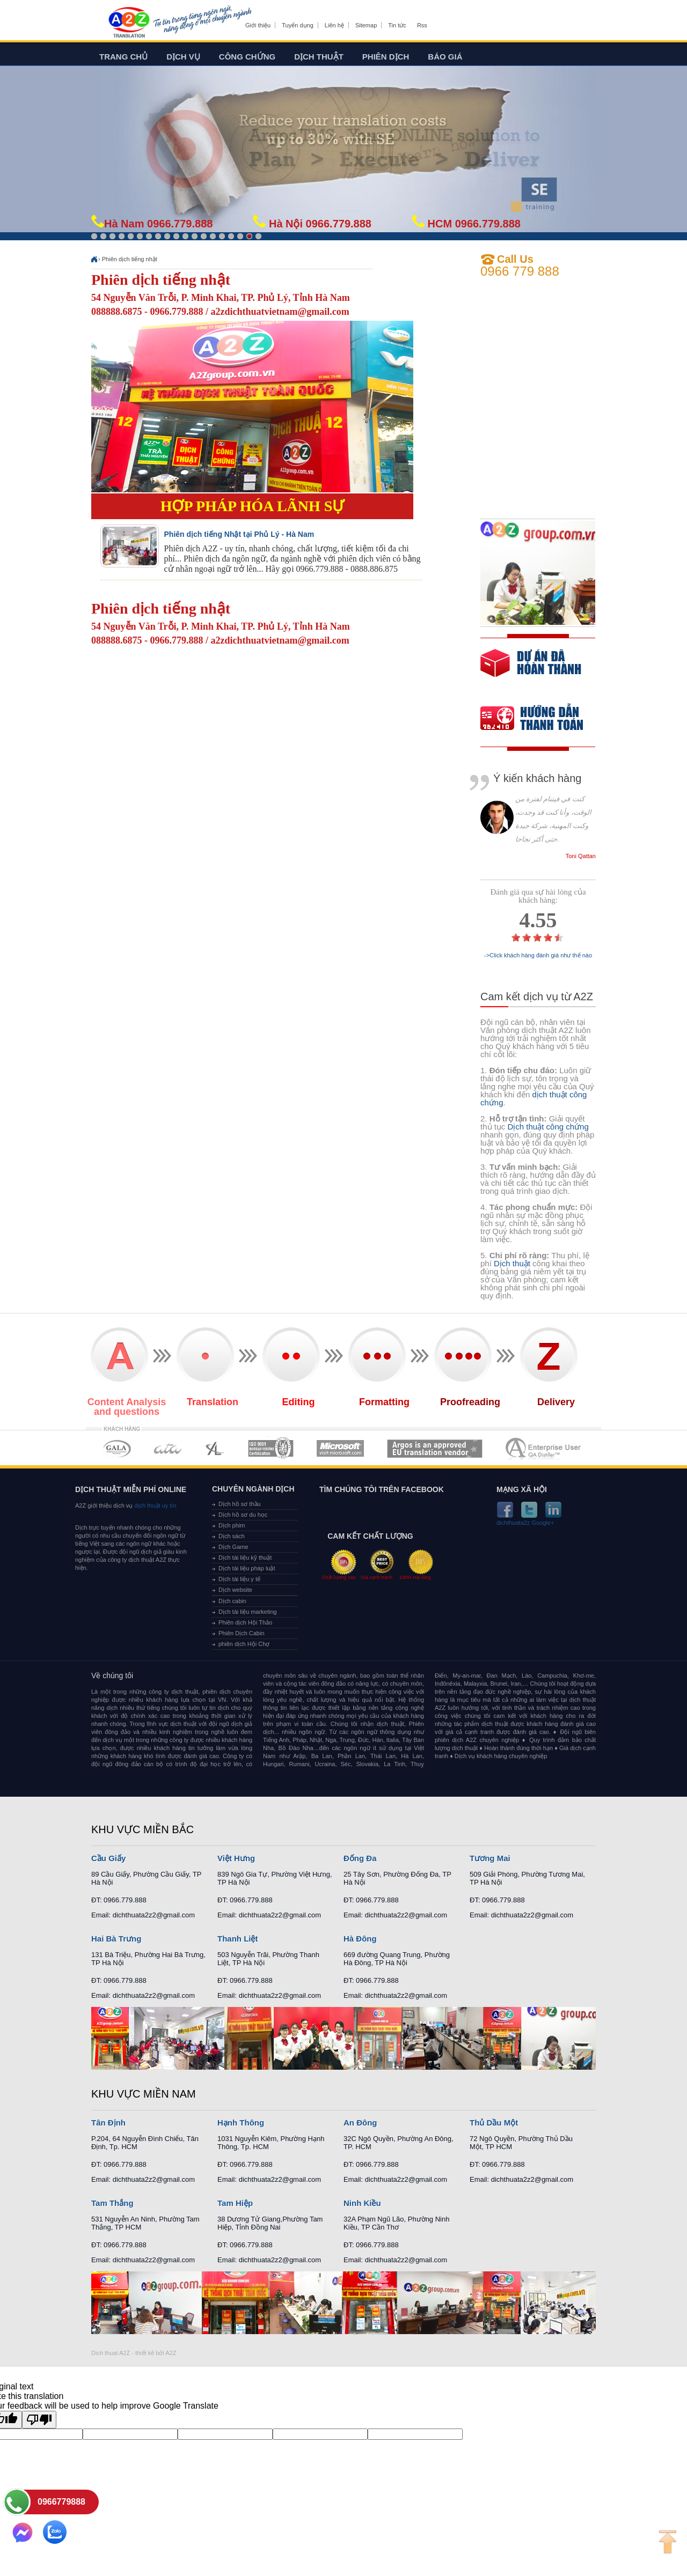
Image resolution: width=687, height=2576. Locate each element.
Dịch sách (231, 1536)
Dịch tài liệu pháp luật (246, 1568)
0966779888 (61, 2501)
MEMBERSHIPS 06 (435, 1448)
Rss (422, 25)
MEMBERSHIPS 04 (270, 1448)
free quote (530, 670)
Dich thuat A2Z (110, 2353)
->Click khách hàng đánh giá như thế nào (538, 955)
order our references (540, 719)
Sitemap (366, 25)
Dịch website (235, 1589)
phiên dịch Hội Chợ (243, 1644)
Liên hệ (334, 25)
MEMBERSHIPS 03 (215, 1448)
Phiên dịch (386, 56)
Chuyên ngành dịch (253, 1489)
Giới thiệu (258, 25)
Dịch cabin (232, 1601)
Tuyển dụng (297, 25)
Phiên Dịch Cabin (241, 1633)
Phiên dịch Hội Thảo (245, 1622)
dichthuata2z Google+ (525, 1523)
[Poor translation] (39, 2420)
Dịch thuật (319, 56)
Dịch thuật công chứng (548, 1126)
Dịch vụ (183, 56)
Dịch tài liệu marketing (247, 1611)
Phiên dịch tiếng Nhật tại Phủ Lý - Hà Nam (239, 534)
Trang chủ (123, 56)
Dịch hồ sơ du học (242, 1514)
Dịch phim (231, 1525)
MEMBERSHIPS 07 (544, 1448)
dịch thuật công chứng (533, 1098)
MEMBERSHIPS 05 (340, 1448)
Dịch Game (233, 1547)
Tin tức (397, 25)
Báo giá (445, 56)
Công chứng (247, 56)
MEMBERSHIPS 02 (168, 1448)
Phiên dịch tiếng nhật (129, 259)
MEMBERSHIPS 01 (116, 1448)
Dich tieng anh (128, 23)
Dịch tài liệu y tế (239, 1579)
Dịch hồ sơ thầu (239, 1504)
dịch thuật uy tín (154, 1505)
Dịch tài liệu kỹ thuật (245, 1557)
